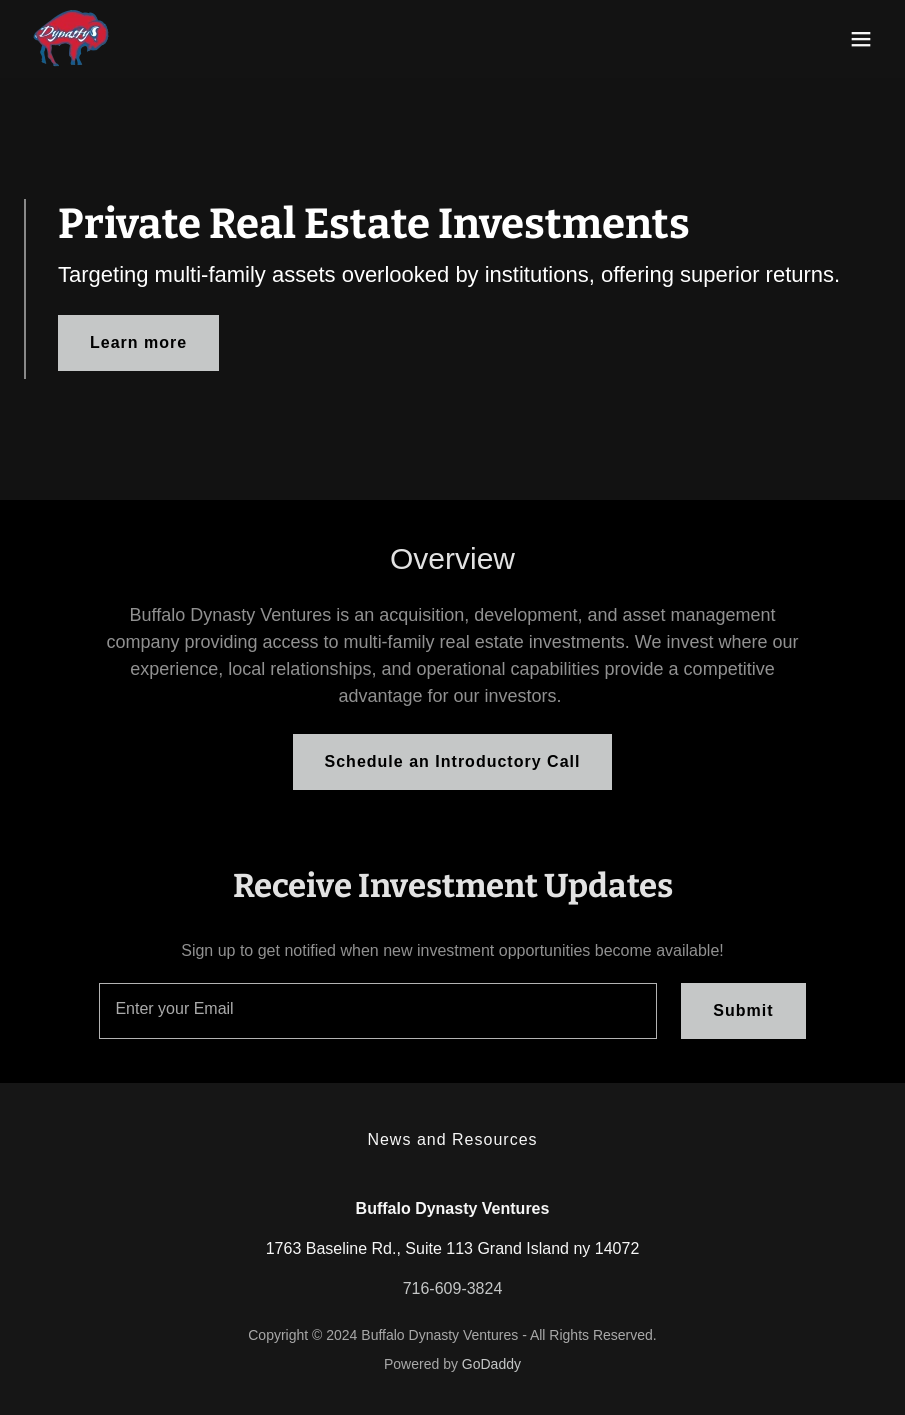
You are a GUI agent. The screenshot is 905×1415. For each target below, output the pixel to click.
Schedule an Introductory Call (453, 761)
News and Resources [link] (452, 1139)
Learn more (138, 342)
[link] (70, 39)
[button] (861, 39)
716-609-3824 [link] (453, 1288)
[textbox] (378, 1011)
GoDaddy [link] (491, 1364)
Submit (743, 1010)
